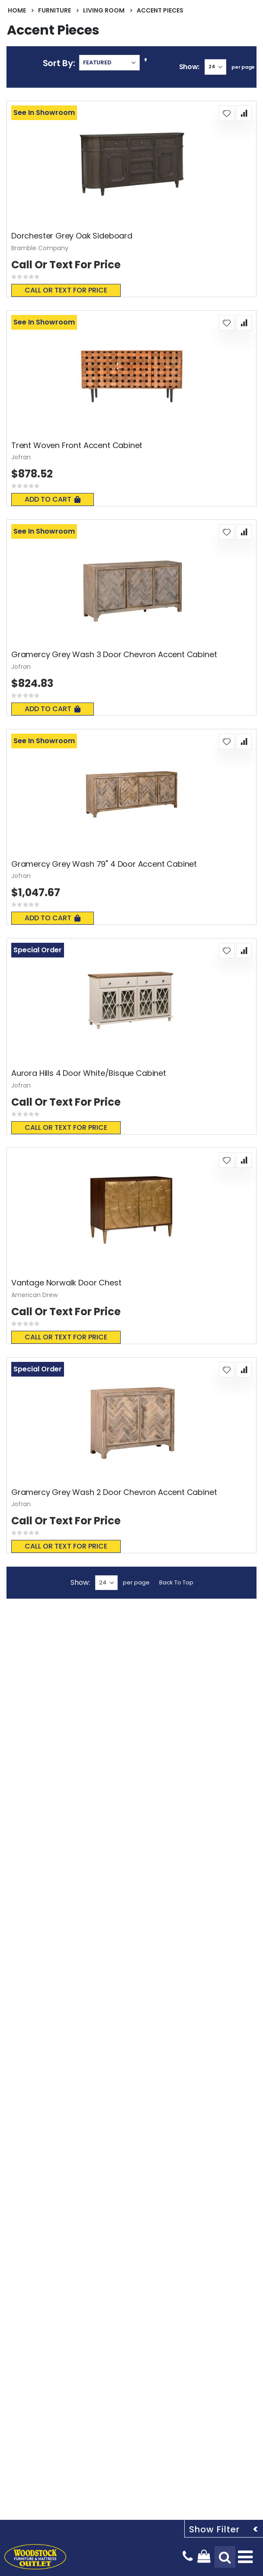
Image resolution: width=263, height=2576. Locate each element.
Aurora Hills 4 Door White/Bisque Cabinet (88, 1073)
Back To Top (176, 1582)
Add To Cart (52, 499)
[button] (226, 113)
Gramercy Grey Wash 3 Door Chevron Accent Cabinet (114, 654)
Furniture (54, 10)
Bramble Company (39, 248)
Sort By (58, 63)
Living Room (104, 10)
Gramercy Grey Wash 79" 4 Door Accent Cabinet (104, 864)
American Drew (34, 1295)
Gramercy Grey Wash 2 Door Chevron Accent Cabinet (114, 1492)
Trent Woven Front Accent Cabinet (76, 445)
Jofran (21, 457)
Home (17, 10)
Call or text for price (66, 290)
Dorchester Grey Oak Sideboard (71, 236)
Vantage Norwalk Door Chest (66, 1283)
